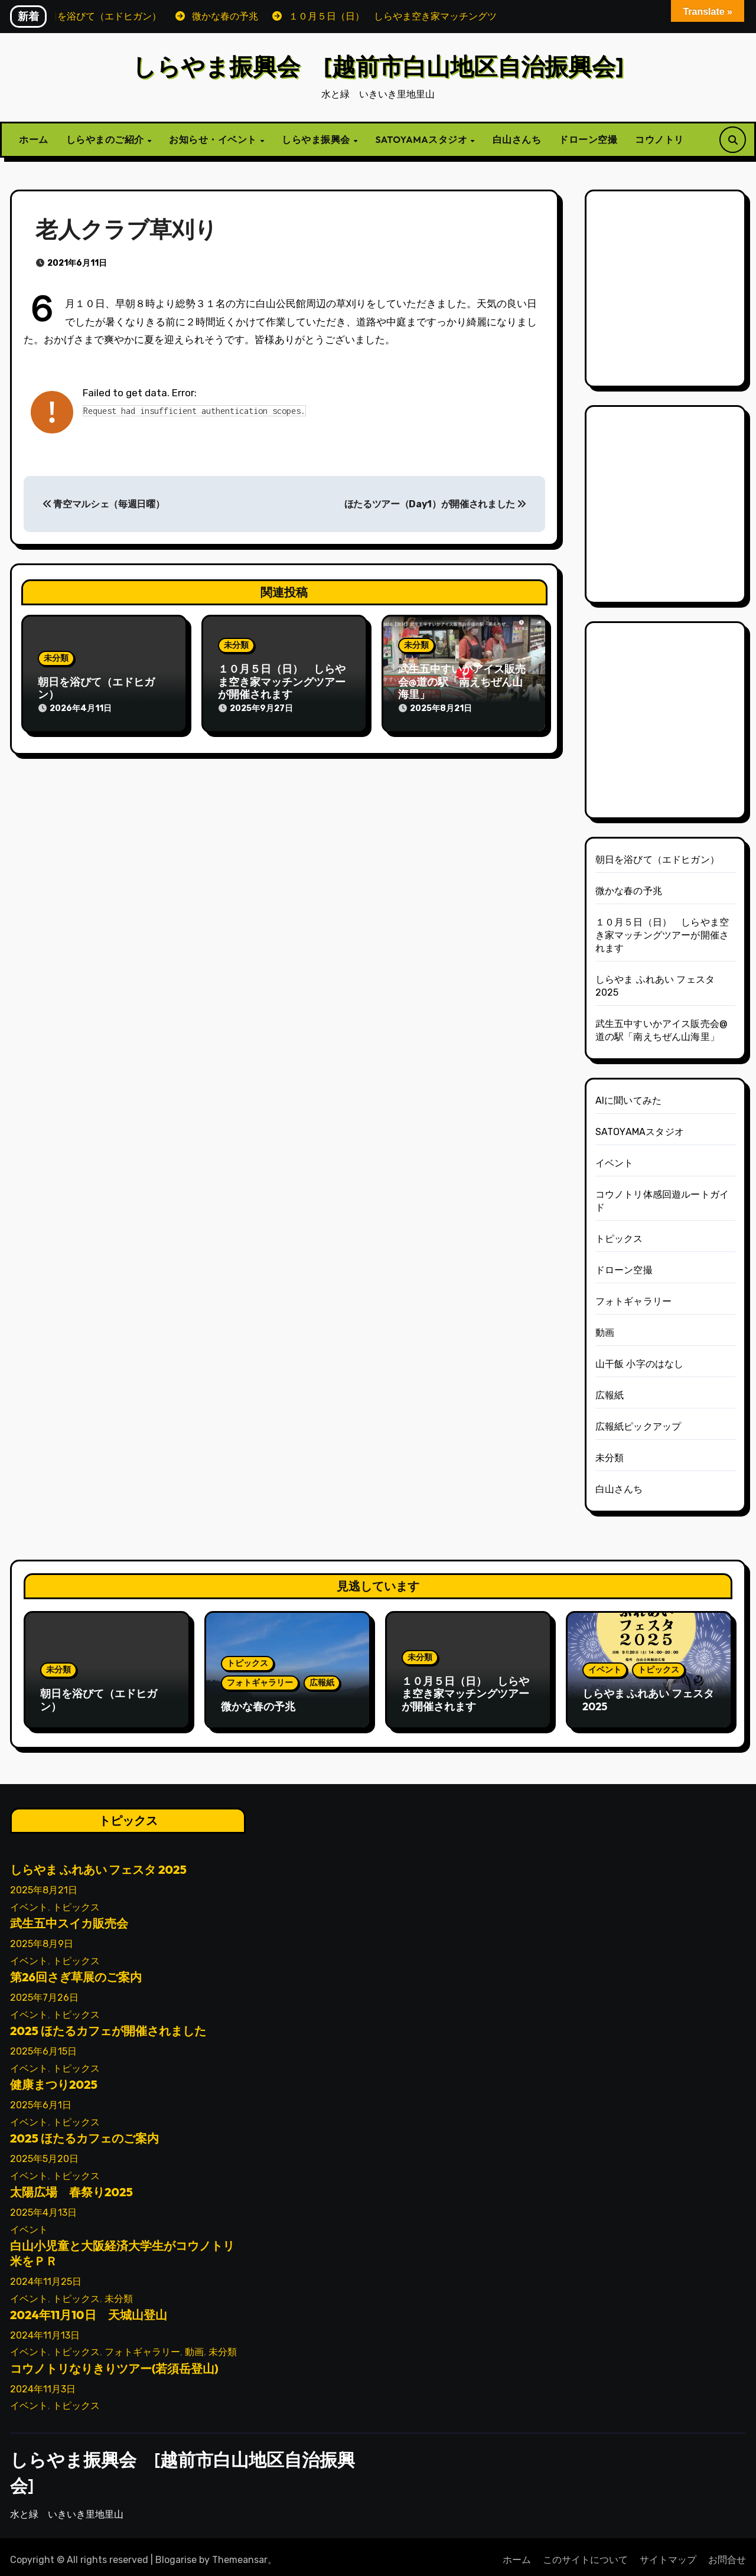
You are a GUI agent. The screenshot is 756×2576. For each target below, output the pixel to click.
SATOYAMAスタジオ (423, 139)
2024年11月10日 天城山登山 (88, 2308)
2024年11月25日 (46, 2275)
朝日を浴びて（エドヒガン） (96, 688)
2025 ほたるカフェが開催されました (108, 2025)
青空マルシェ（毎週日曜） (104, 504)
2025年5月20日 (44, 2153)
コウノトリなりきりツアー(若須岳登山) (114, 2362)
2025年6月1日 (40, 2099)
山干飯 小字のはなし (639, 1363)
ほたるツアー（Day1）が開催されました (435, 504)
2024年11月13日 (45, 2329)
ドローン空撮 (588, 139)
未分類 (56, 658)
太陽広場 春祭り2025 (71, 2186)
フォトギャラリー (633, 1301)
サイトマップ (668, 2553)
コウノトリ (659, 139)
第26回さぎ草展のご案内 (76, 1971)
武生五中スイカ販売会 (69, 1917)
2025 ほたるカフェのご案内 (84, 2132)
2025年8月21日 (43, 1884)
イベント (614, 1163)
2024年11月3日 (43, 2383)
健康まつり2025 (53, 2079)
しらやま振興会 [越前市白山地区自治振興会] (378, 66)
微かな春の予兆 (628, 890)
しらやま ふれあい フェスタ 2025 (648, 1700)
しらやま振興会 (317, 139)
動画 (604, 1332)
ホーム (33, 139)
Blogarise (176, 2553)
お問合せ (727, 2553)
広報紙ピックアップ (638, 1426)
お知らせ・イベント (214, 139)
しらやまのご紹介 (106, 139)
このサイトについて (585, 2553)
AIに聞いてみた (628, 1100)
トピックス (619, 1238)
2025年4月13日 (43, 2207)
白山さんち (517, 139)
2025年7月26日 (44, 1992)
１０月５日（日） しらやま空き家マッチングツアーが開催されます (282, 681)
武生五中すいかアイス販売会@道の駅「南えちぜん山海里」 (462, 681)
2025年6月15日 (43, 2046)
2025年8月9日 (41, 1938)
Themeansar (240, 2553)
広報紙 (609, 1395)
